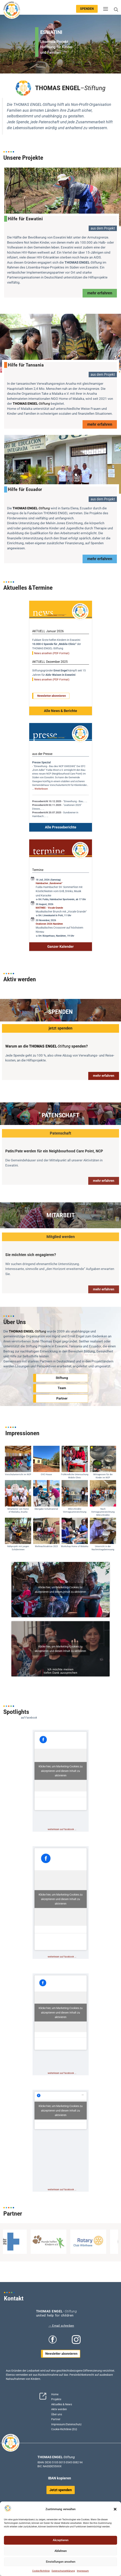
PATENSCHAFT (60, 1115)
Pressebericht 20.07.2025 (46, 812)
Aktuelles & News (61, 2404)
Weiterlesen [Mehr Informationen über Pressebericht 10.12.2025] (41, 788)
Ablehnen (61, 2551)
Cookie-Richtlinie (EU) (64, 2429)
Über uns (56, 2414)
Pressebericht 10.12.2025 (46, 801)
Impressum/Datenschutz (66, 2424)
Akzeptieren (60, 2540)
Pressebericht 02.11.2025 (46, 805)
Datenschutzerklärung (63, 2571)
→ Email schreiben (61, 2325)
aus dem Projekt (103, 228)
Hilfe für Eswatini (25, 218)
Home (54, 2394)
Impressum (83, 2571)
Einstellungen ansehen (60, 2561)
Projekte (56, 2399)
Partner (12, 2213)
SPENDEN (60, 1011)
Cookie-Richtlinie (41, 2571)
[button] (115, 2509)
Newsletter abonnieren (51, 695)
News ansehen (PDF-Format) (51, 653)
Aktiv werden (59, 2409)
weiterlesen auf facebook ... (62, 1829)
